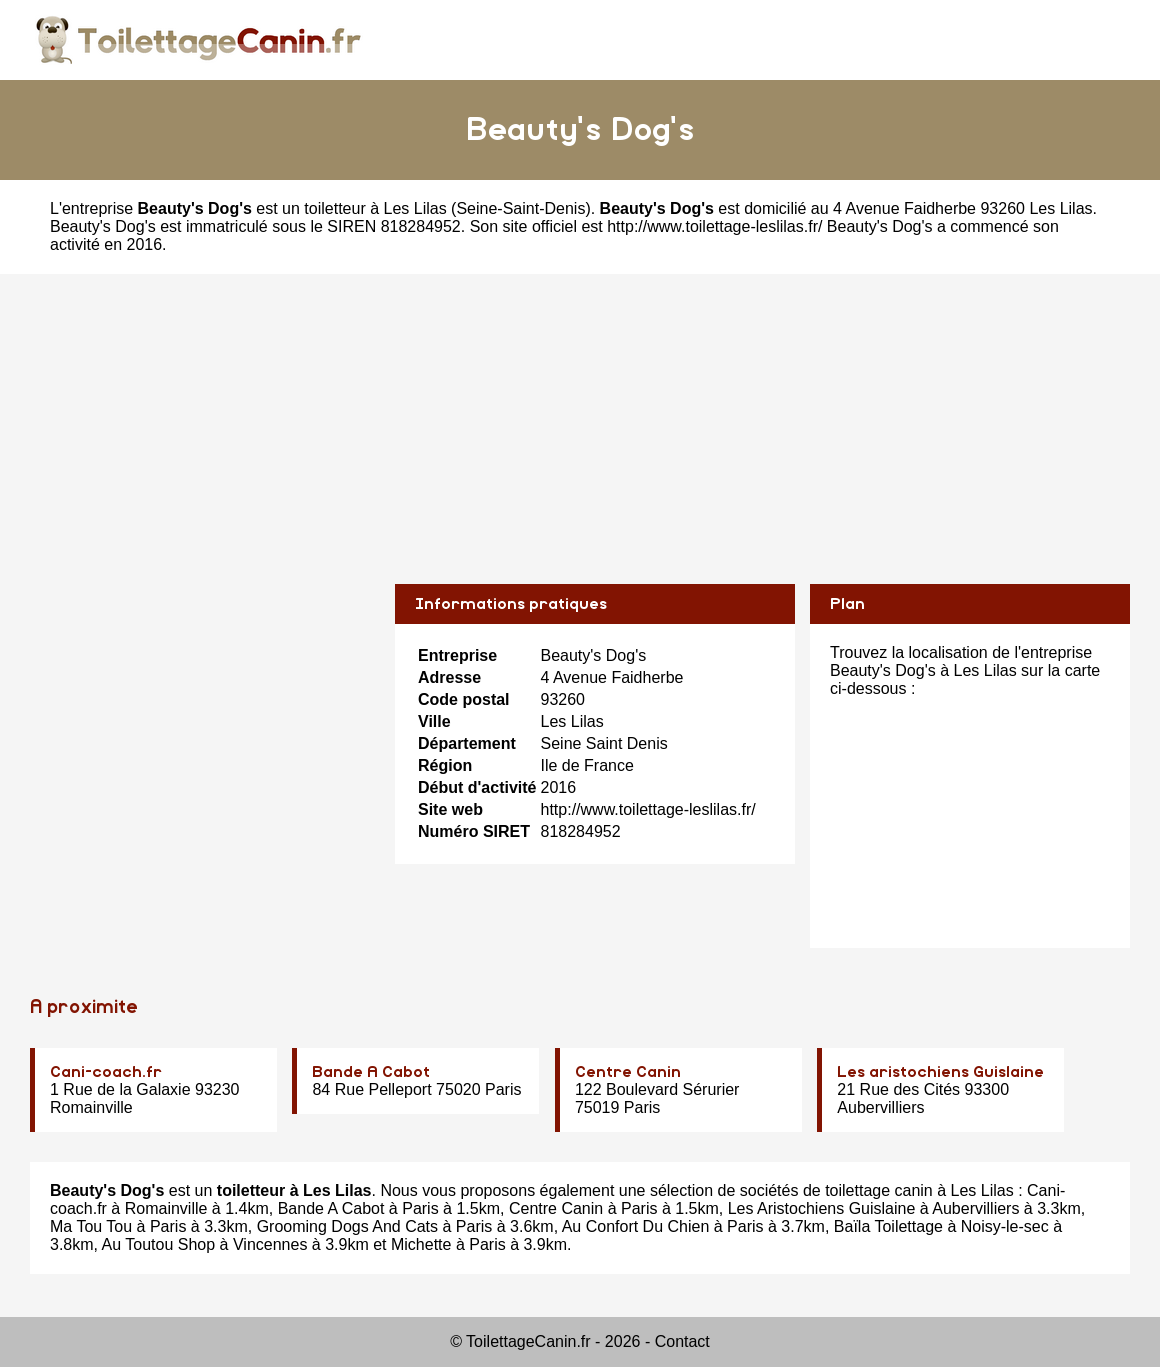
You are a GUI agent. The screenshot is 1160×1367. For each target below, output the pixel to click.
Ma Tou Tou (91, 1226)
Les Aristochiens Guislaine (822, 1208)
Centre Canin (628, 1072)
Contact (682, 1341)
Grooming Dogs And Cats (347, 1226)
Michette (421, 1244)
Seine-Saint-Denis (520, 208)
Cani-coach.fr (106, 1072)
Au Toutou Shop (159, 1244)
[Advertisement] (580, 414)
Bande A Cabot (371, 1072)
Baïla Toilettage (888, 1226)
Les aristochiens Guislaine (940, 1072)
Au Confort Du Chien (636, 1226)
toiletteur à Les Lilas (375, 208)
